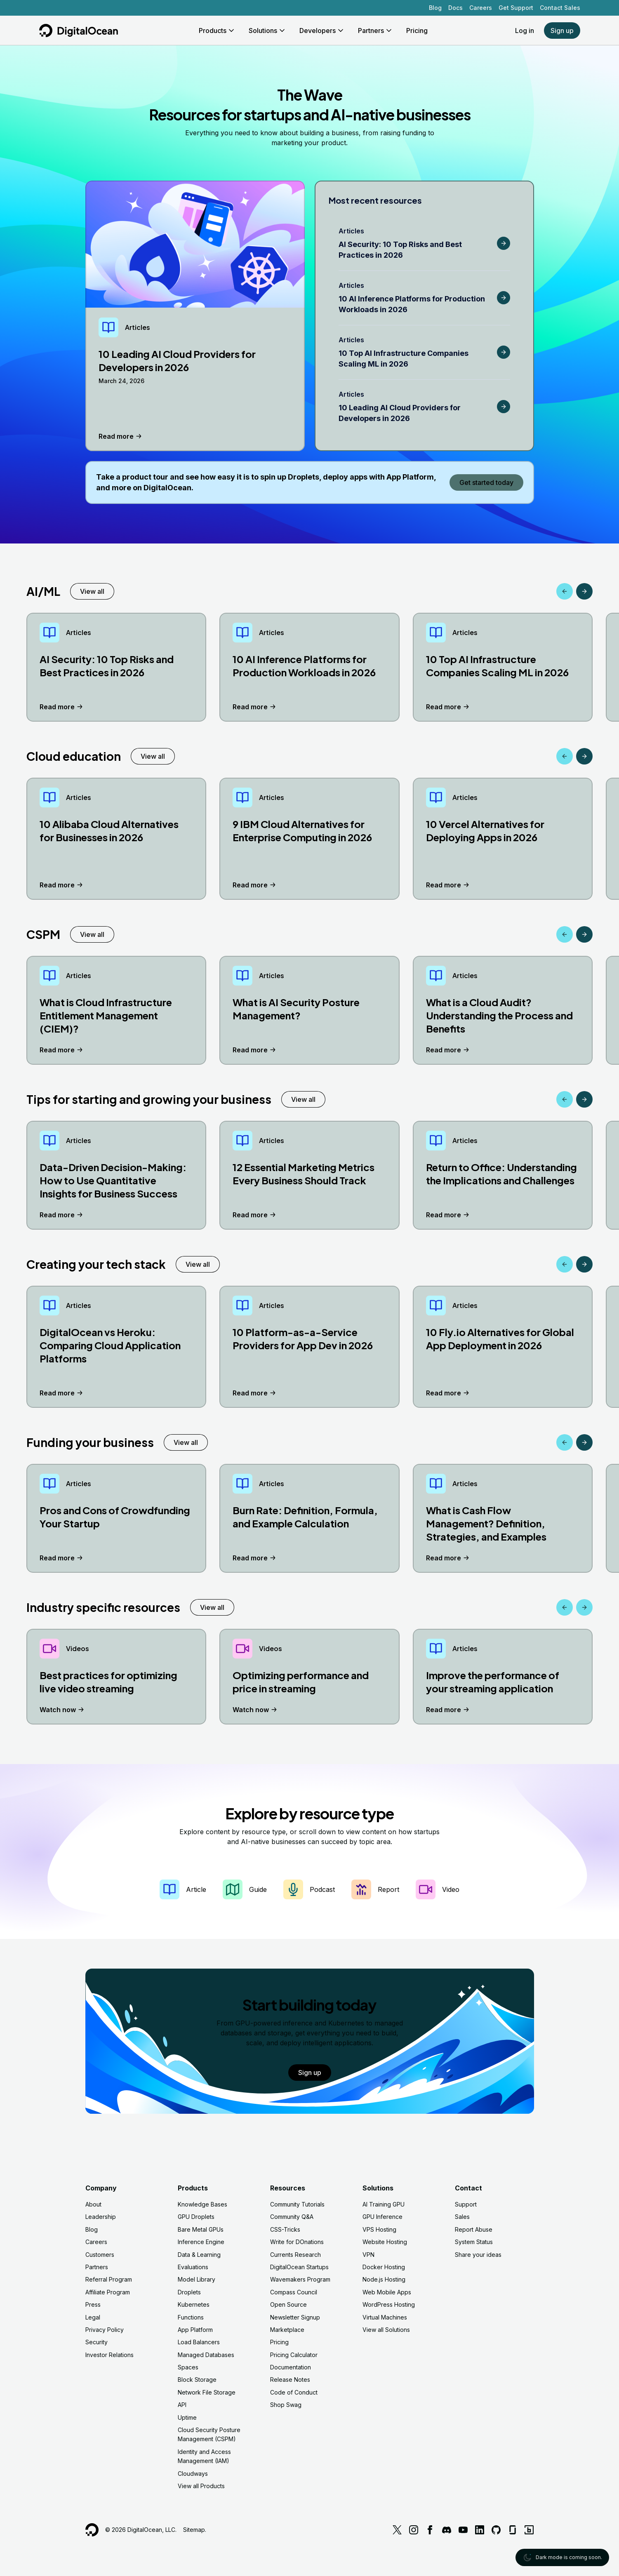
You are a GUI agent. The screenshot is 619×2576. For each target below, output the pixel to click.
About (93, 2204)
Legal (92, 2317)
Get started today (486, 482)
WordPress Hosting (388, 2304)
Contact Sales (560, 7)
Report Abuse (473, 2229)
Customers (99, 2254)
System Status (474, 2241)
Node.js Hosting (383, 2279)
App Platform (195, 2329)
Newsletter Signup (295, 2317)
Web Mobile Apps (386, 2292)
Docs (455, 7)
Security (96, 2341)
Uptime (187, 2417)
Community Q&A (291, 2216)
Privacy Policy (104, 2329)
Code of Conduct (294, 2392)
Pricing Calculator (294, 2354)
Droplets (189, 2292)
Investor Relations (109, 2354)
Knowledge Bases (202, 2204)
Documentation (290, 2367)
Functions (191, 2317)
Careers (480, 7)
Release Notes (290, 2379)
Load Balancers (199, 2341)
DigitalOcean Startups (299, 2266)
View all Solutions (386, 2329)
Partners (96, 2266)
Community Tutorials (297, 2204)
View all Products (201, 2485)
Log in (524, 30)
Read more (121, 436)
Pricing (279, 2341)
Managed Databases (206, 2354)
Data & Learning (199, 2254)
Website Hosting (384, 2241)
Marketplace (287, 2329)
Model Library (196, 2279)
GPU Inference (382, 2216)
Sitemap (194, 2529)
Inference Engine (201, 2241)
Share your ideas (478, 2254)
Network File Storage (206, 2392)
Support (466, 2204)
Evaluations (193, 2266)
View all (92, 591)
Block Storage (197, 2379)
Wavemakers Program (300, 2279)
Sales (462, 2216)
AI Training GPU (383, 2204)
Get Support (516, 7)
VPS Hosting (379, 2229)
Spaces (188, 2367)
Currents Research (295, 2254)
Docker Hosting (383, 2266)
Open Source (288, 2304)
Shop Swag (285, 2404)
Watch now (63, 1710)
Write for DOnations (297, 2241)
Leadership (100, 2216)
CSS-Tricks (285, 2229)
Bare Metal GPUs (201, 2229)
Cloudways (193, 2473)
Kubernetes (193, 2304)
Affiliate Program (107, 2292)
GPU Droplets (196, 2216)
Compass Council (293, 2292)
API (182, 2404)
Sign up (562, 30)
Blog (435, 7)
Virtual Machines (384, 2317)
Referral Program (108, 2279)
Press (93, 2304)
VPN (368, 2254)
